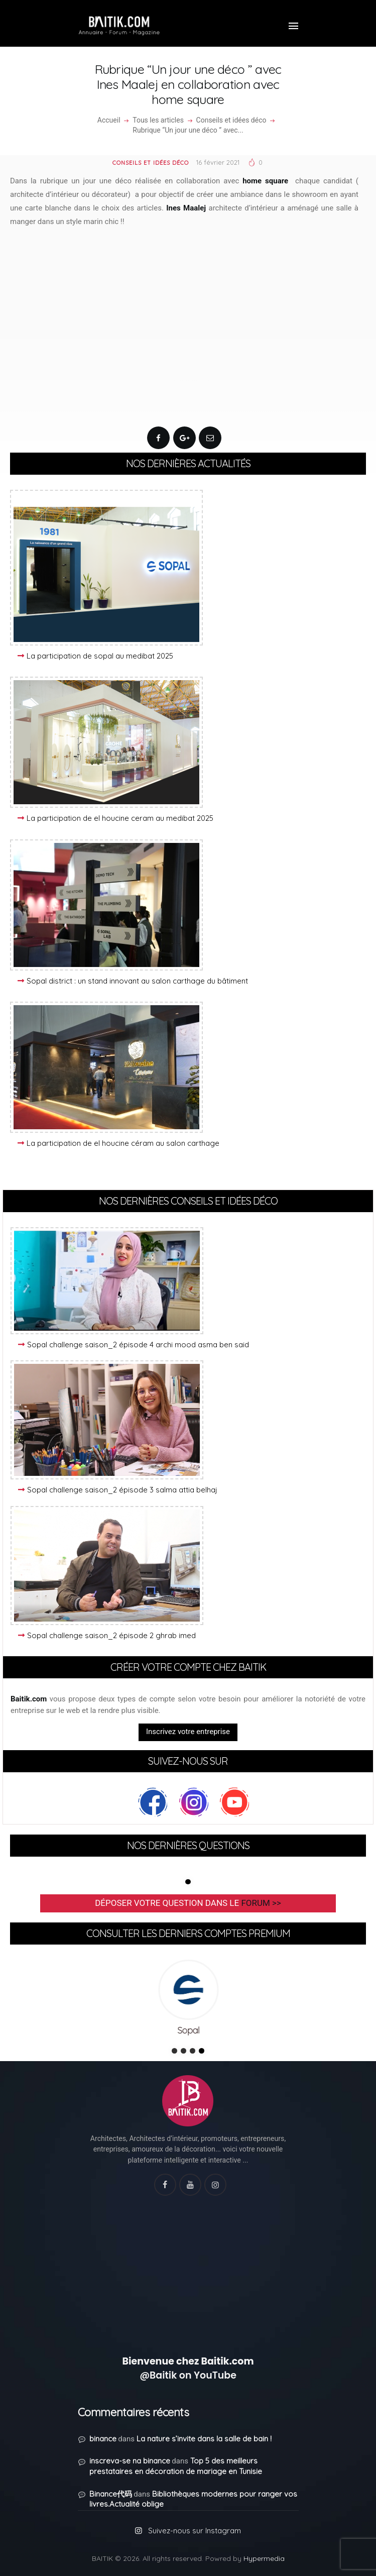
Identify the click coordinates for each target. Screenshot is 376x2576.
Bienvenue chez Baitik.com (188, 2361)
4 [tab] (201, 2051)
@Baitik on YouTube (188, 2375)
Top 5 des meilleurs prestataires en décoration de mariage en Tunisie (175, 2466)
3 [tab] (192, 2051)
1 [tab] (188, 1882)
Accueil (108, 120)
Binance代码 (110, 2494)
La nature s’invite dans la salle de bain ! (204, 2438)
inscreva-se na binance (129, 2460)
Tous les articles (158, 120)
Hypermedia (264, 2558)
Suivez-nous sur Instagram (194, 2530)
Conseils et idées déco (231, 120)
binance (102, 2438)
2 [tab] (183, 2051)
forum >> (261, 1903)
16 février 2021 (217, 162)
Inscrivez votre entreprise (188, 1731)
